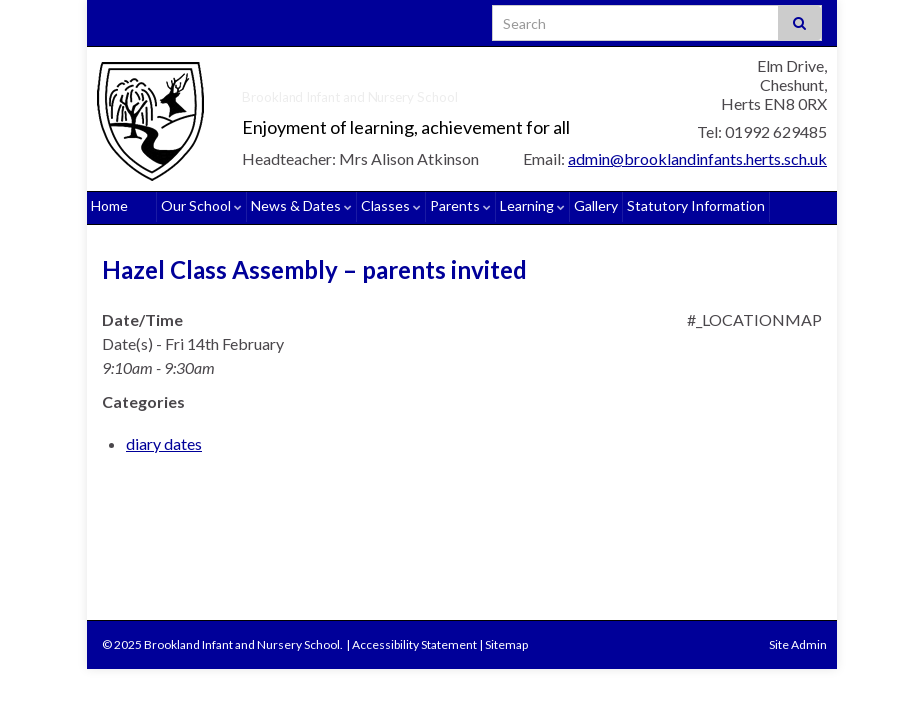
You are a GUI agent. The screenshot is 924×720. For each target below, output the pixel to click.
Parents (460, 205)
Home (109, 205)
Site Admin (798, 644)
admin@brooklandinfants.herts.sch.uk (697, 158)
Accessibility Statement (414, 644)
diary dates (164, 443)
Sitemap (506, 644)
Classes (391, 205)
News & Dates (301, 205)
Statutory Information (696, 205)
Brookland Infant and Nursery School (391, 94)
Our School (201, 205)
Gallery (596, 205)
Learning (532, 205)
